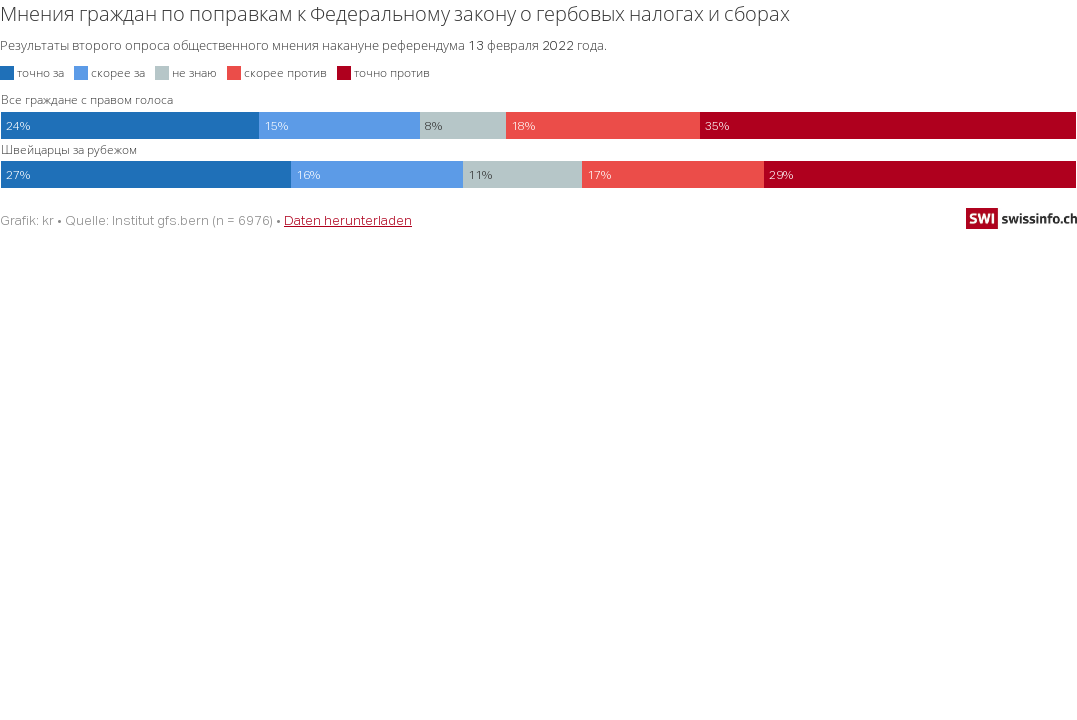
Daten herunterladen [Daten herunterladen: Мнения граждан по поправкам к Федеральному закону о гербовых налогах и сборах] (348, 220)
